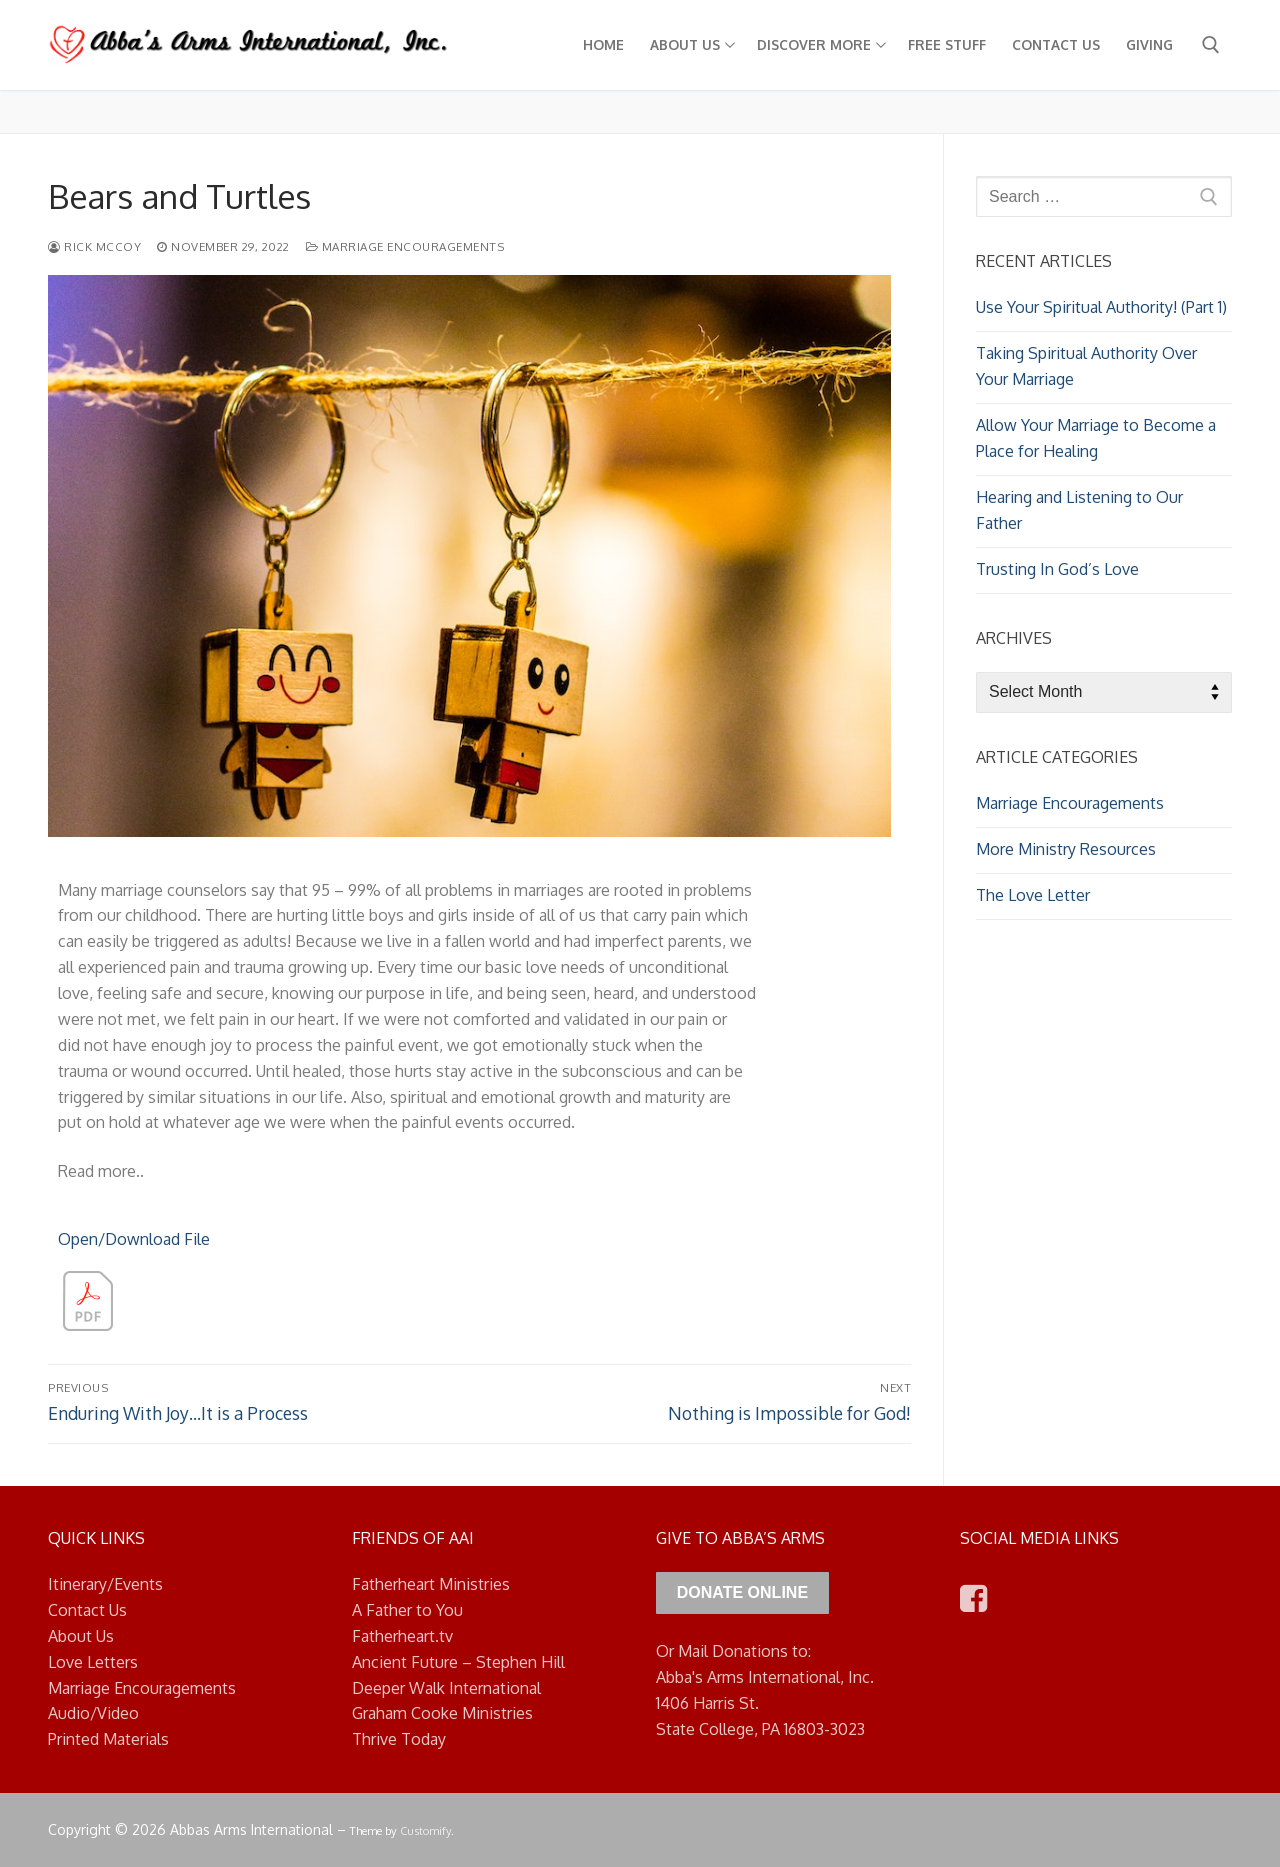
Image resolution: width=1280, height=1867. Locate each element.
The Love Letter (1033, 895)
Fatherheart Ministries (431, 1584)
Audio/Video (93, 1713)
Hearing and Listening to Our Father (1079, 510)
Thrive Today (399, 1739)
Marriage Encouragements (405, 246)
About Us (81, 1636)
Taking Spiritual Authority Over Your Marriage (1086, 366)
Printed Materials (108, 1739)
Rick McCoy (94, 246)
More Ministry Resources (1066, 849)
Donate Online (742, 1592)
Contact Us (87, 1610)
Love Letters (93, 1662)
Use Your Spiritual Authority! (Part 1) (1101, 307)
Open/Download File (134, 1239)
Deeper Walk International (446, 1688)
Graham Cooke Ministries (442, 1713)
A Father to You (407, 1610)
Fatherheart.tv (402, 1636)
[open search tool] (1211, 45)
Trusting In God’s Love (1057, 569)
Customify (425, 1830)
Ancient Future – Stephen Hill (458, 1662)
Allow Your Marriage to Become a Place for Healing (1096, 438)
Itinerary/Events (105, 1584)
